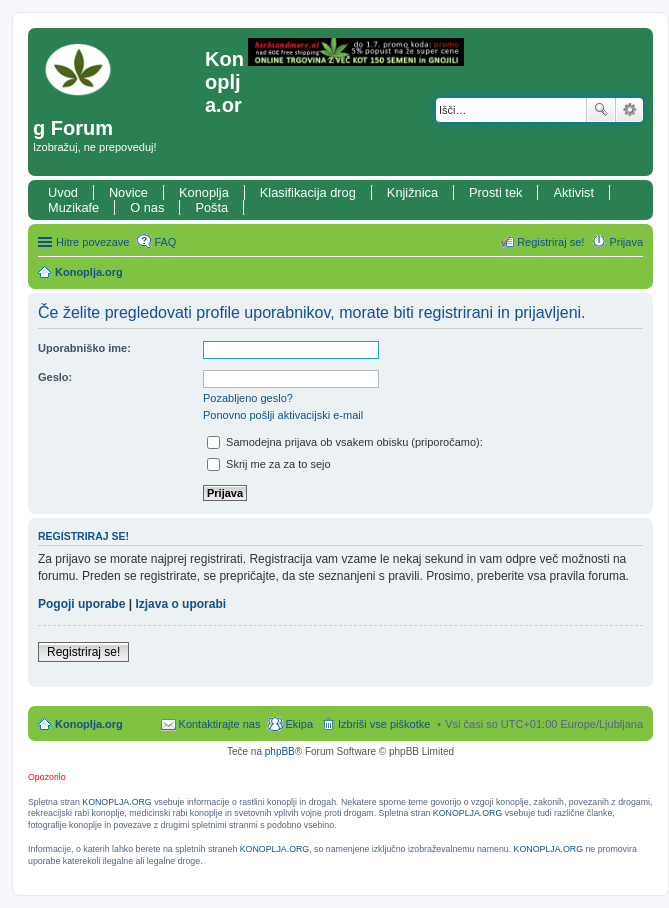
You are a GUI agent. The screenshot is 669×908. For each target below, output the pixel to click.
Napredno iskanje (629, 110)
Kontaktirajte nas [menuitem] (220, 724)
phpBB (280, 751)
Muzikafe (73, 207)
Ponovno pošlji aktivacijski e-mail (283, 415)
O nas (147, 207)
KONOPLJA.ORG (116, 802)
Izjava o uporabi (180, 604)
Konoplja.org (89, 272)
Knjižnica (412, 192)
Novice (128, 192)
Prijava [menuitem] (626, 242)
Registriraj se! (83, 652)
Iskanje (601, 110)
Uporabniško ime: (84, 348)
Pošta (211, 207)
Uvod (63, 192)
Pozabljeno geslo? (248, 398)
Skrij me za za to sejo (269, 464)
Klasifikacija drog (308, 192)
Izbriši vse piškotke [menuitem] (384, 724)
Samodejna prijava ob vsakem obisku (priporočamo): (345, 442)
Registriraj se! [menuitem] (550, 242)
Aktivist (573, 192)
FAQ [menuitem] (165, 242)
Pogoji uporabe (81, 604)
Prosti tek (495, 192)
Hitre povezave (92, 242)
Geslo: (55, 377)
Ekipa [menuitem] (299, 724)
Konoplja (204, 192)
